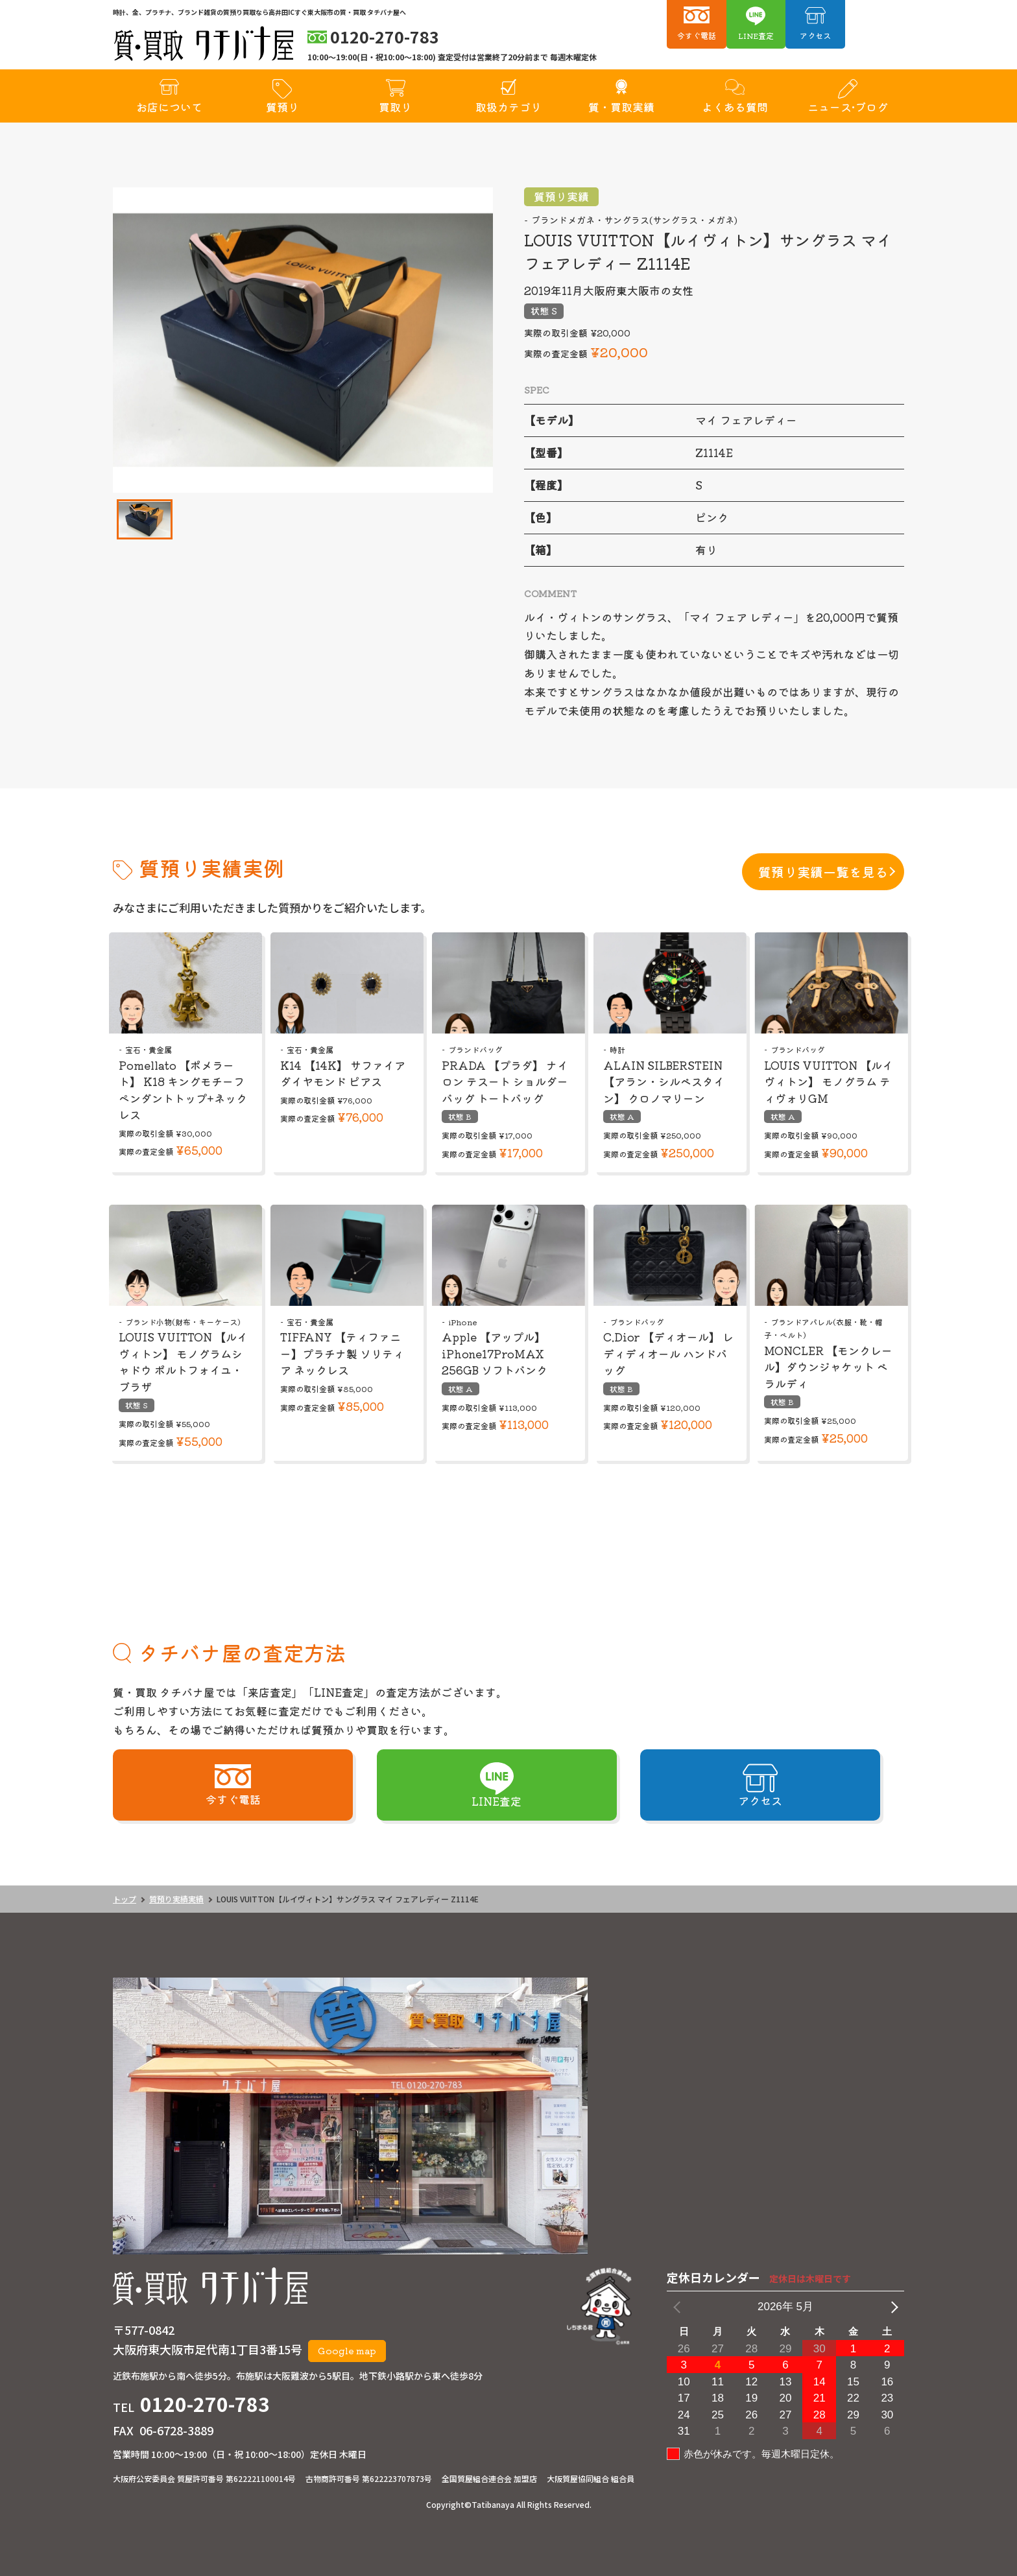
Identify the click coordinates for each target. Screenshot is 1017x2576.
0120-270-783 (205, 2403)
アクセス (815, 35)
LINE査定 (756, 35)
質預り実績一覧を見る (823, 871)
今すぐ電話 (696, 35)
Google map (347, 2350)
